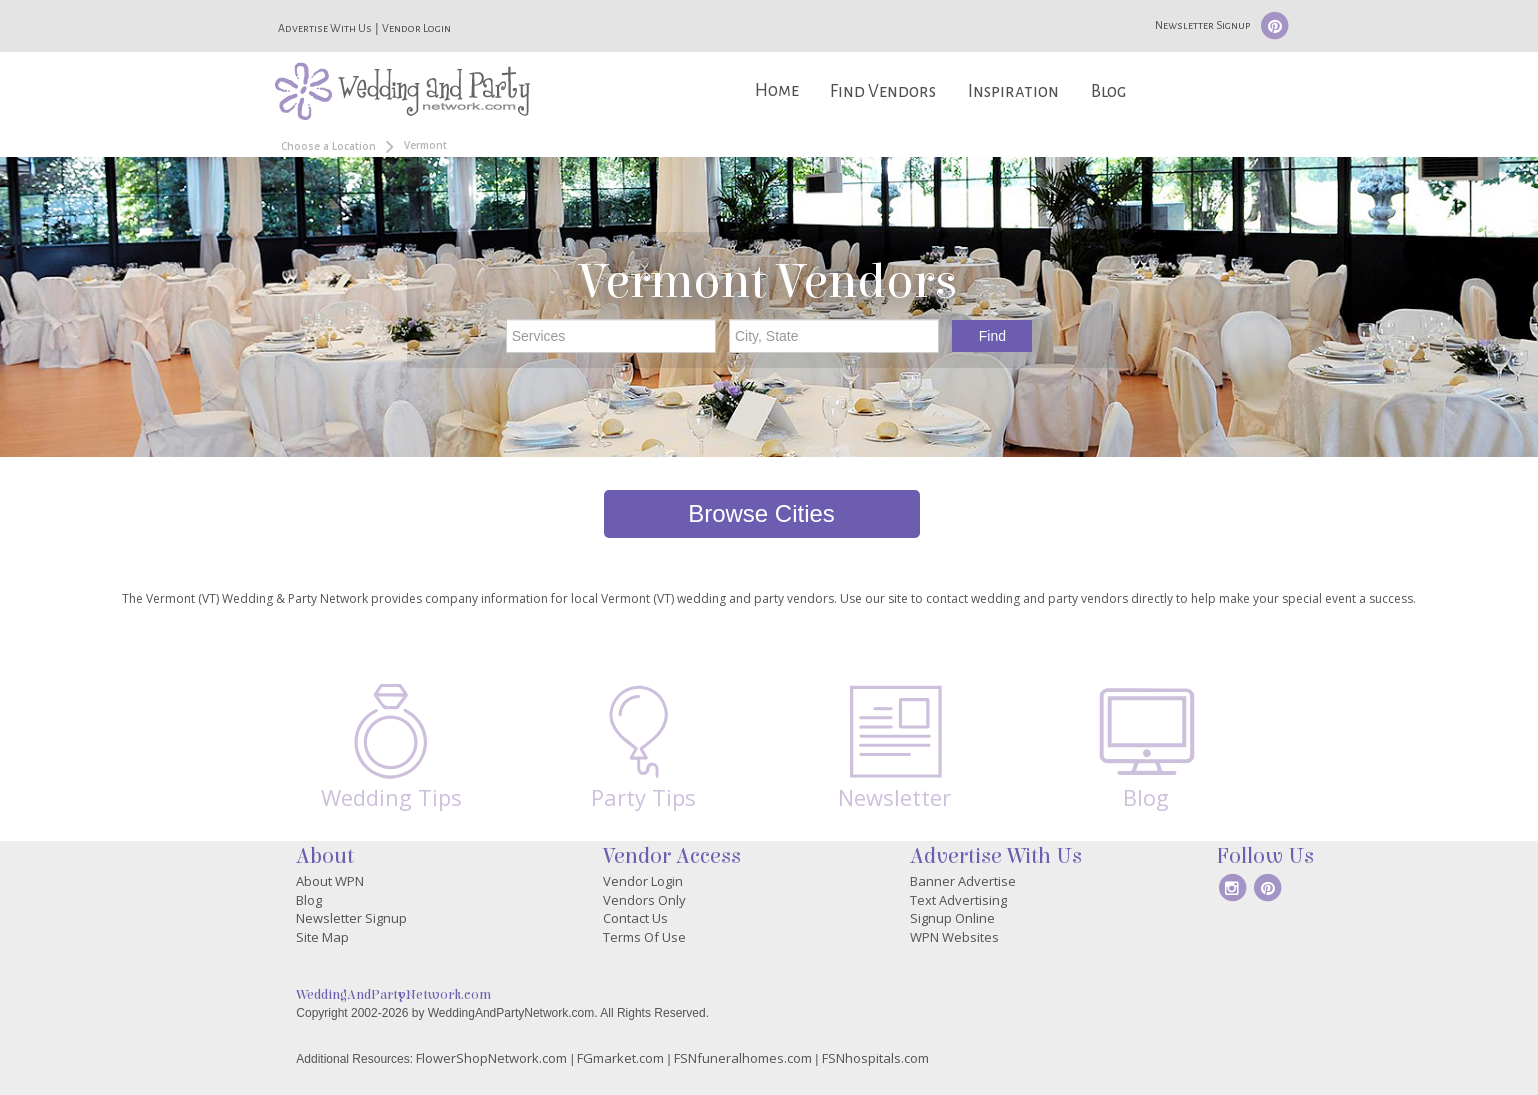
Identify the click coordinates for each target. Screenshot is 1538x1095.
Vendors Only (644, 900)
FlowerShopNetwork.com (491, 1058)
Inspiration (1013, 91)
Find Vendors (883, 91)
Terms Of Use (644, 937)
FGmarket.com (620, 1058)
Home (777, 90)
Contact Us (635, 918)
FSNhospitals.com (875, 1058)
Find (992, 336)
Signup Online (952, 918)
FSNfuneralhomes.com (743, 1058)
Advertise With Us (325, 28)
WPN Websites (954, 937)
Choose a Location (328, 146)
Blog (1108, 91)
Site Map (322, 937)
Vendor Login (416, 28)
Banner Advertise (963, 881)
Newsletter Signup (1202, 25)
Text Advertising (958, 900)
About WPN (330, 881)
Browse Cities (761, 513)
